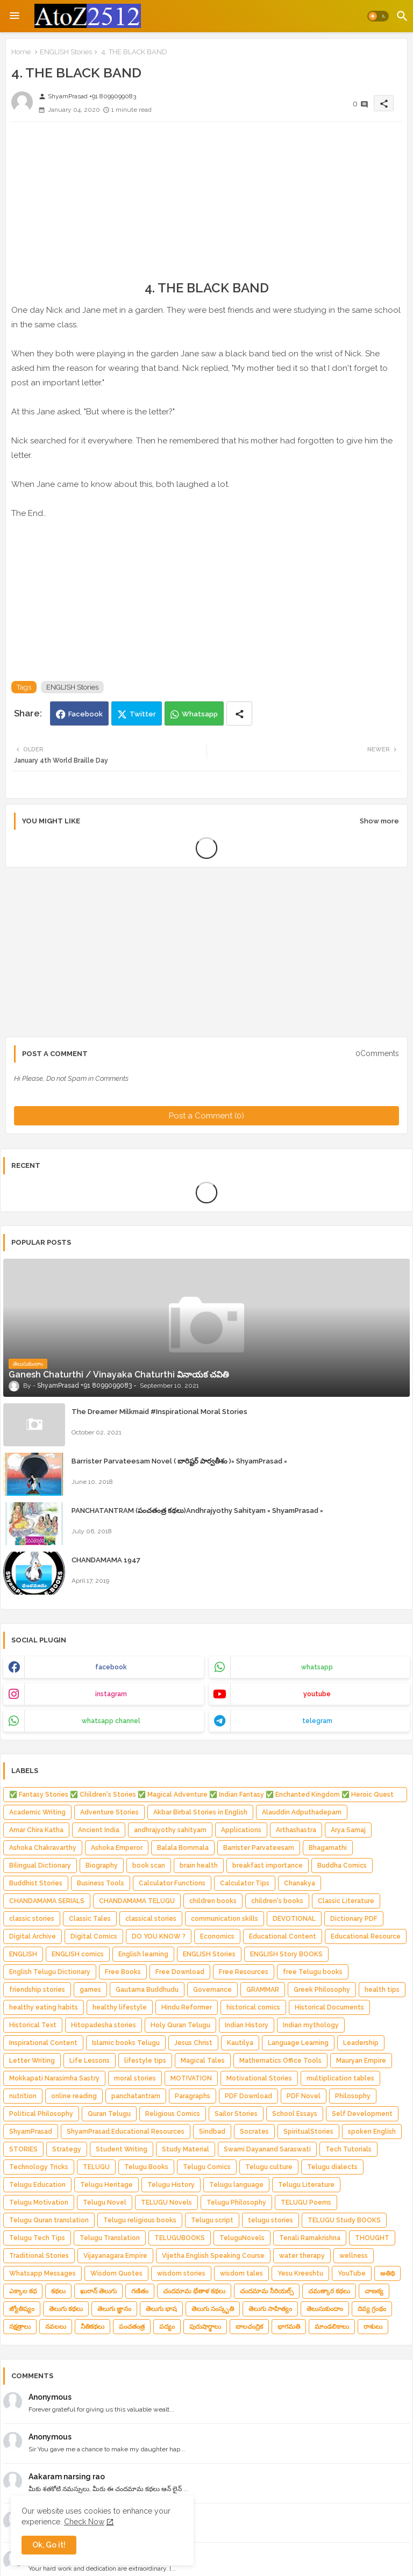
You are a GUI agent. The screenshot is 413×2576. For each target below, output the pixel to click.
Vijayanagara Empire (115, 2255)
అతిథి (387, 2273)
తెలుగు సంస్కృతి (212, 2309)
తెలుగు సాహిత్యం (270, 2309)
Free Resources (243, 1972)
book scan (148, 1865)
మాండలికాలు (332, 2326)
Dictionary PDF (354, 1918)
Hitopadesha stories (103, 2025)
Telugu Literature (306, 2184)
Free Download (179, 1972)
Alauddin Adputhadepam (301, 1812)
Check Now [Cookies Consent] (84, 2521)
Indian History (246, 2025)
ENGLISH (23, 1954)
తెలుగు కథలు (66, 2309)
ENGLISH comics (78, 1954)
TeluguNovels (242, 2238)
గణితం (139, 2291)
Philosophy (353, 2096)
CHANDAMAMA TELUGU (137, 1901)
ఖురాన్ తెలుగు (98, 2291)
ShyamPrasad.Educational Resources (125, 2131)
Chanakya (299, 1883)
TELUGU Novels (166, 2202)
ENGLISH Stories (66, 52)
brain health (199, 1865)
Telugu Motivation (38, 2202)
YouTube (352, 2273)
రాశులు (373, 2326)
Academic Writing (37, 1812)
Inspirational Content (43, 2043)
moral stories (135, 2078)
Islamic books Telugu (126, 2043)
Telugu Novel (104, 2202)
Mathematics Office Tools (280, 2060)
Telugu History (171, 2184)
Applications (241, 1830)
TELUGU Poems (306, 2202)
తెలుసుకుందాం (325, 2309)
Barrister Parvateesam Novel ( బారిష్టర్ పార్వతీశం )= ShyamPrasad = (179, 1461)
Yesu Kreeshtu (300, 2273)
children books (213, 1901)
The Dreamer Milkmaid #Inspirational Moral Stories (159, 1412)
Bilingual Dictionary (40, 1865)
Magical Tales (203, 2060)
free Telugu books (313, 1972)
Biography (102, 1865)
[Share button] (239, 713)
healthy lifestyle (119, 2007)
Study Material (185, 2149)
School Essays (294, 2114)
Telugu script (212, 2220)
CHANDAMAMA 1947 (106, 1560)
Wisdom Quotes (116, 2273)
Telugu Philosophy (236, 2202)
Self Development (362, 2114)
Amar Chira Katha (36, 1830)
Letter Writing (32, 2060)
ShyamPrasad (30, 2131)
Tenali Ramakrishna (309, 2238)
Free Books (123, 1972)
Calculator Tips (244, 1883)
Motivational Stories (259, 2078)
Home (21, 52)
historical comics (253, 2007)
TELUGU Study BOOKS (344, 2220)
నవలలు (55, 2326)
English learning (143, 1954)
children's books (277, 1901)
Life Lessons (89, 2060)
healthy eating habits (43, 2007)
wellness (353, 2255)
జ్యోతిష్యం (21, 2309)
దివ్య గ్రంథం (372, 2309)
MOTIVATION (191, 2078)
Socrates (254, 2131)
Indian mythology (311, 2025)
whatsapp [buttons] (317, 1667)
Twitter (143, 714)
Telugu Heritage (106, 2184)
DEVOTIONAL (294, 1918)
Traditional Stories (39, 2255)
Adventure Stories (109, 1812)
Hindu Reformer (186, 2007)
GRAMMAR (262, 1989)
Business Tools (100, 1883)
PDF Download (248, 2096)
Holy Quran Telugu (180, 2025)
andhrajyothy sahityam (170, 1830)
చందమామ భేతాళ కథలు (194, 2291)
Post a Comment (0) (206, 1116)
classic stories (31, 1918)
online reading (74, 2096)
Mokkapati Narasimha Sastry (54, 2078)
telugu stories (270, 2220)
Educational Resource (366, 1936)
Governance (212, 1989)
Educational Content (282, 1936)
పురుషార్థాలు (205, 2326)
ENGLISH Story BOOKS (286, 1954)
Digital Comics (93, 1936)
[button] (378, 16)
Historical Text (32, 2025)
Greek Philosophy (322, 1989)
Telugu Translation (110, 2238)
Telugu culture (269, 2167)
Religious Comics (172, 2114)
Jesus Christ (193, 2043)
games (90, 1989)
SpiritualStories (308, 2131)
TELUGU (96, 2167)
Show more (379, 821)
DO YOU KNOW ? (159, 1936)
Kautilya (240, 2043)
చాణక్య (374, 2291)
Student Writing (121, 2149)
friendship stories (37, 1989)
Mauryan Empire (361, 2060)
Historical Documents (329, 2007)
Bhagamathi (328, 1848)
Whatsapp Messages (42, 2273)
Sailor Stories (236, 2114)
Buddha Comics (342, 1865)
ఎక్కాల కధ (23, 2291)
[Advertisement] (206, 205)
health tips (382, 1989)
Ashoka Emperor (117, 1848)
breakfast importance (267, 1865)
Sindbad (212, 2131)
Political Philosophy (41, 2114)
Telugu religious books (139, 2220)
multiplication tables (340, 2078)
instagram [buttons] (111, 1694)
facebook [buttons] (111, 1667)
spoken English (372, 2131)
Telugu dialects (332, 2167)
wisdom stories (181, 2273)
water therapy (302, 2255)
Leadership (361, 2043)
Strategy (66, 2149)
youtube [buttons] (317, 1694)
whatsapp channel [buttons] (111, 1721)
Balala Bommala (183, 1848)
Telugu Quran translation (49, 2220)
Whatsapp (200, 714)
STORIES (23, 2149)
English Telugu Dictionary (49, 1972)
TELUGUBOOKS (179, 2238)
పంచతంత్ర (132, 2326)
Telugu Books (146, 2167)
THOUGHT (372, 2238)
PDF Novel (304, 2096)
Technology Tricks (38, 2167)
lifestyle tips (145, 2060)
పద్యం (167, 2326)
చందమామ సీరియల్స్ (267, 2291)
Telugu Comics (207, 2167)
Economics (217, 1936)
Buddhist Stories (35, 1883)
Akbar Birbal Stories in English (200, 1812)
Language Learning (298, 2043)
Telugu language (236, 2184)
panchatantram (135, 2096)
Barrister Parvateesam (258, 1848)
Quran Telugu (109, 2114)
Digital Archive (32, 1936)
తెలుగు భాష (161, 2309)
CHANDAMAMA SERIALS (46, 1901)
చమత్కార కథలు (329, 2291)
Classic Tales (90, 1918)
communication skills (224, 1918)
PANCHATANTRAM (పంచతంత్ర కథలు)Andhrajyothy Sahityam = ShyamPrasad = (197, 1510)
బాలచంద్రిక (249, 2326)
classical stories (150, 1918)
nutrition (23, 2096)
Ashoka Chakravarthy (42, 1848)
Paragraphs (192, 2096)
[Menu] (14, 16)
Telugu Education (37, 2184)
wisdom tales (241, 2273)
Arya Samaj (348, 1830)
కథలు (58, 2291)
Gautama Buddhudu (147, 1989)
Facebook (85, 714)
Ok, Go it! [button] (49, 2545)
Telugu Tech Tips (37, 2238)
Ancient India (98, 1830)
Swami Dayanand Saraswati (267, 2149)
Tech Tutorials (348, 2149)
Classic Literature (346, 1901)
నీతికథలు (92, 2326)
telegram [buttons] (317, 1721)
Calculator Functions (172, 1883)
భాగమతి (288, 2326)
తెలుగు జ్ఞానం (114, 2309)
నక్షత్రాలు (20, 2326)
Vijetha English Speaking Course (213, 2255)
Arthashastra (296, 1830)
